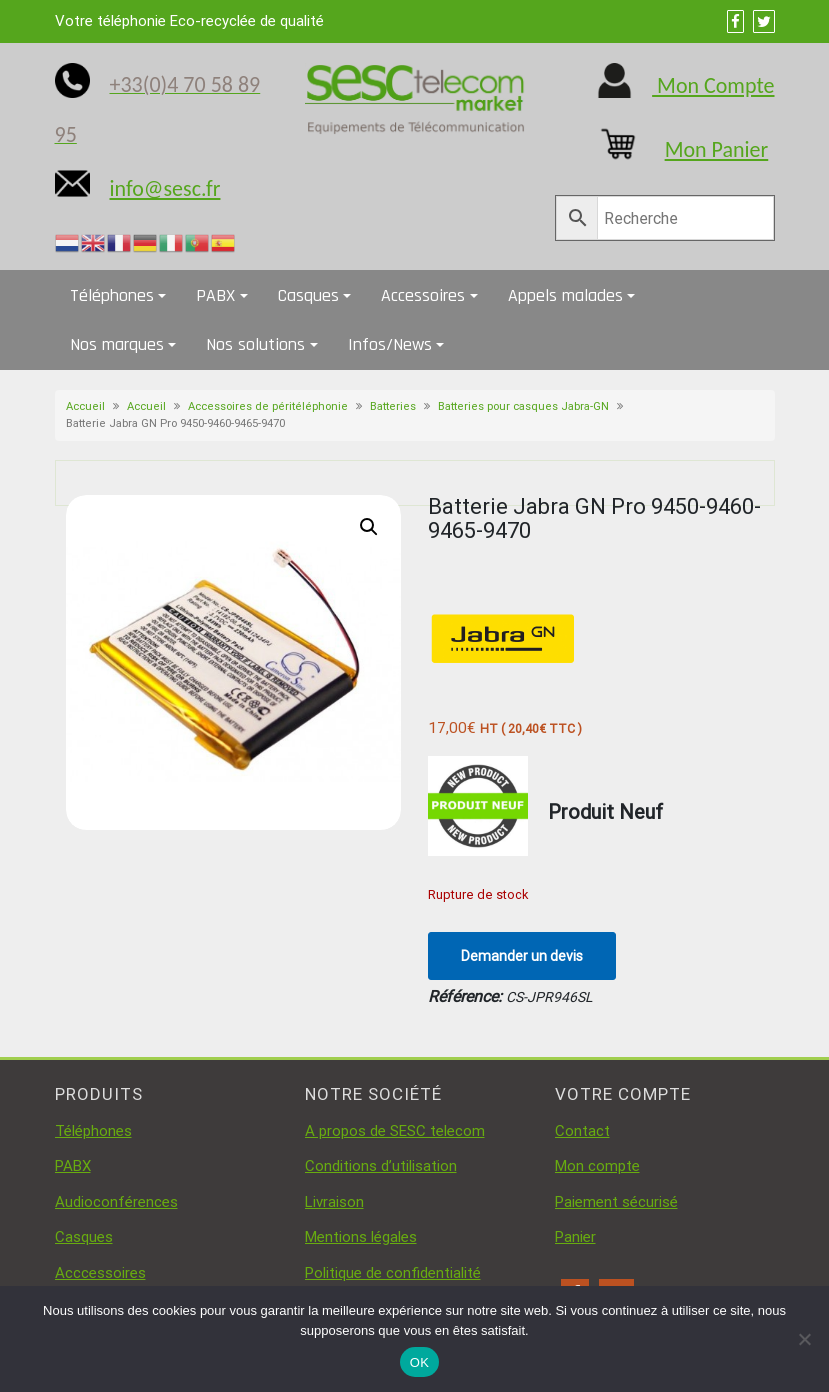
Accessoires (423, 295)
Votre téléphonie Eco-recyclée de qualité (189, 21)
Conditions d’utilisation (381, 1166)
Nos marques (117, 344)
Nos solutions (255, 344)
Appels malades (565, 295)
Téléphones (112, 295)
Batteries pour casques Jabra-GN (523, 406)
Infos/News (390, 344)
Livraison (334, 1202)
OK (419, 1362)
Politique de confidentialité (393, 1273)
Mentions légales (361, 1237)
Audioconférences (116, 1202)
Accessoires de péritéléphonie (268, 406)
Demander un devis (522, 956)
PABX (215, 295)
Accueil (85, 406)
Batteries (393, 406)
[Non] (804, 1339)
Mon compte (597, 1166)
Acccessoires (100, 1273)
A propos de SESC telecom (395, 1131)
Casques (308, 295)
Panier (575, 1237)
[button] (369, 527)
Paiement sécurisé (616, 1202)
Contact (582, 1131)
